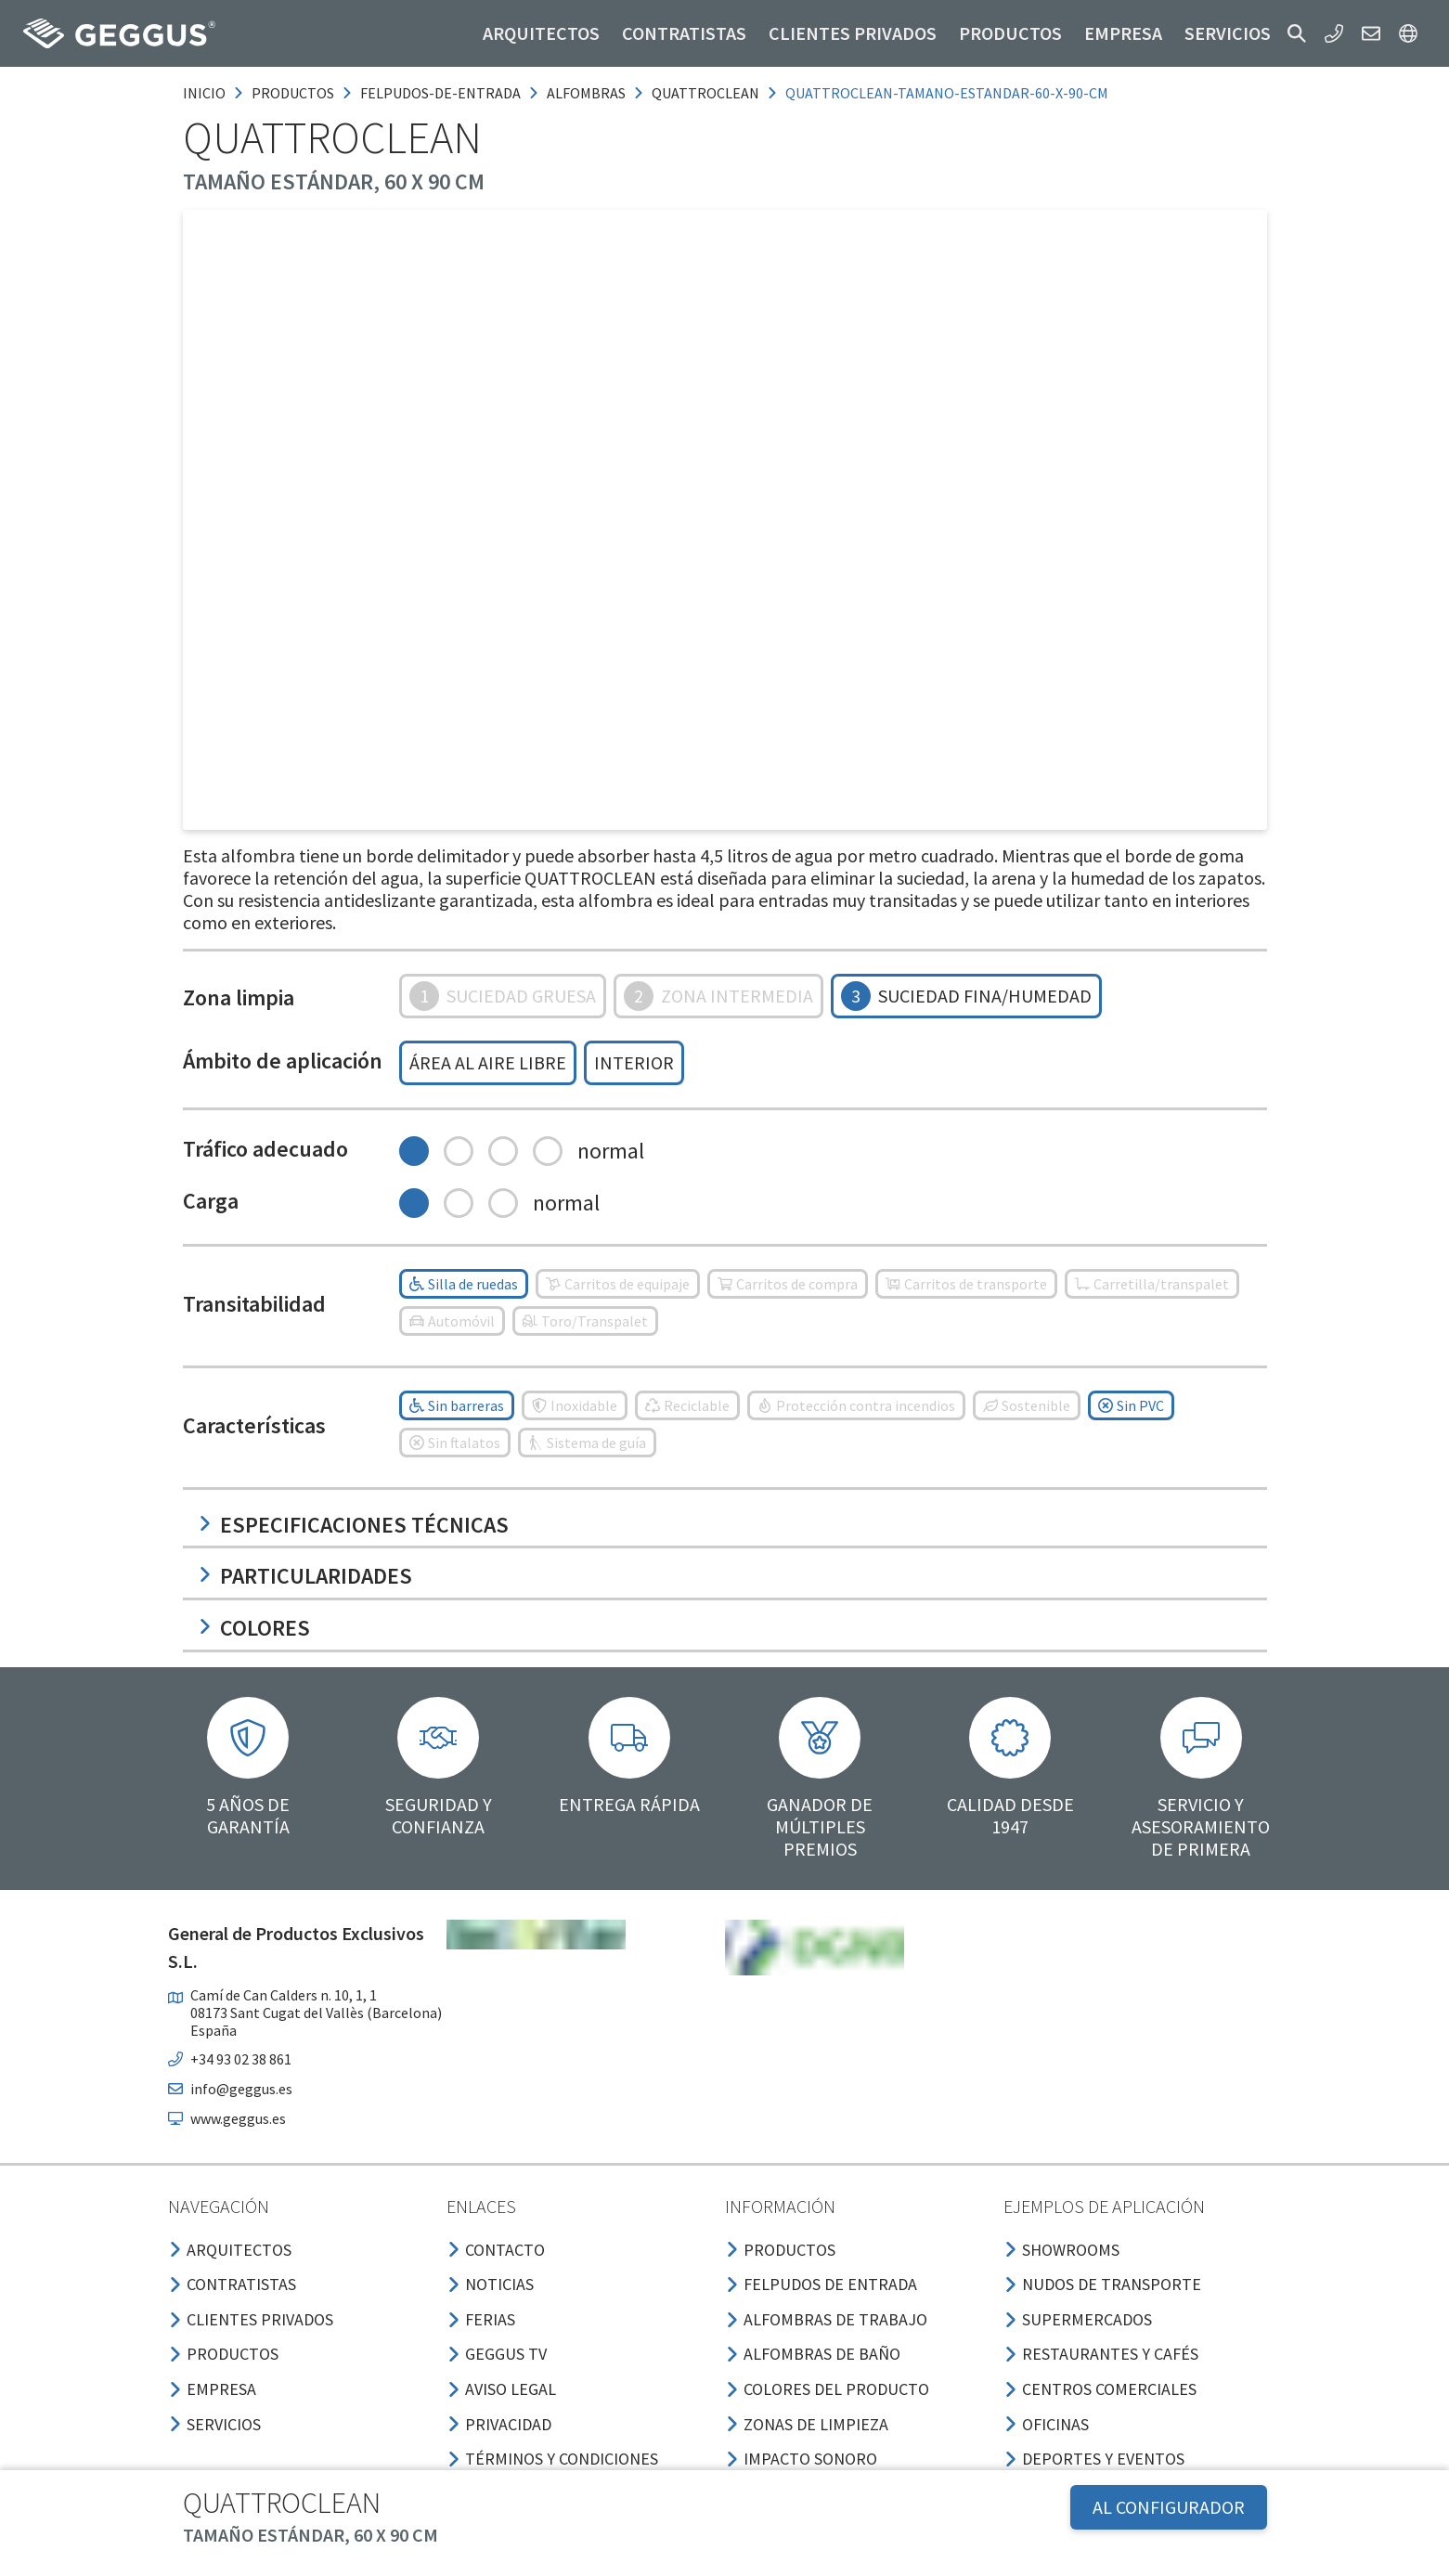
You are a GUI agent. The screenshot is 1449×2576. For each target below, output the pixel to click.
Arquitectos (541, 33)
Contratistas (684, 33)
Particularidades (305, 1575)
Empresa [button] (1123, 33)
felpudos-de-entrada (440, 93)
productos (293, 93)
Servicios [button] (1227, 33)
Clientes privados (853, 33)
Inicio (204, 93)
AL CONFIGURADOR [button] (1169, 2506)
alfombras (586, 93)
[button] (1296, 33)
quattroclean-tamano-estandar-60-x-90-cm (946, 93)
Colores (254, 1627)
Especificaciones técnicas (353, 1524)
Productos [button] (1010, 33)
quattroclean (705, 93)
